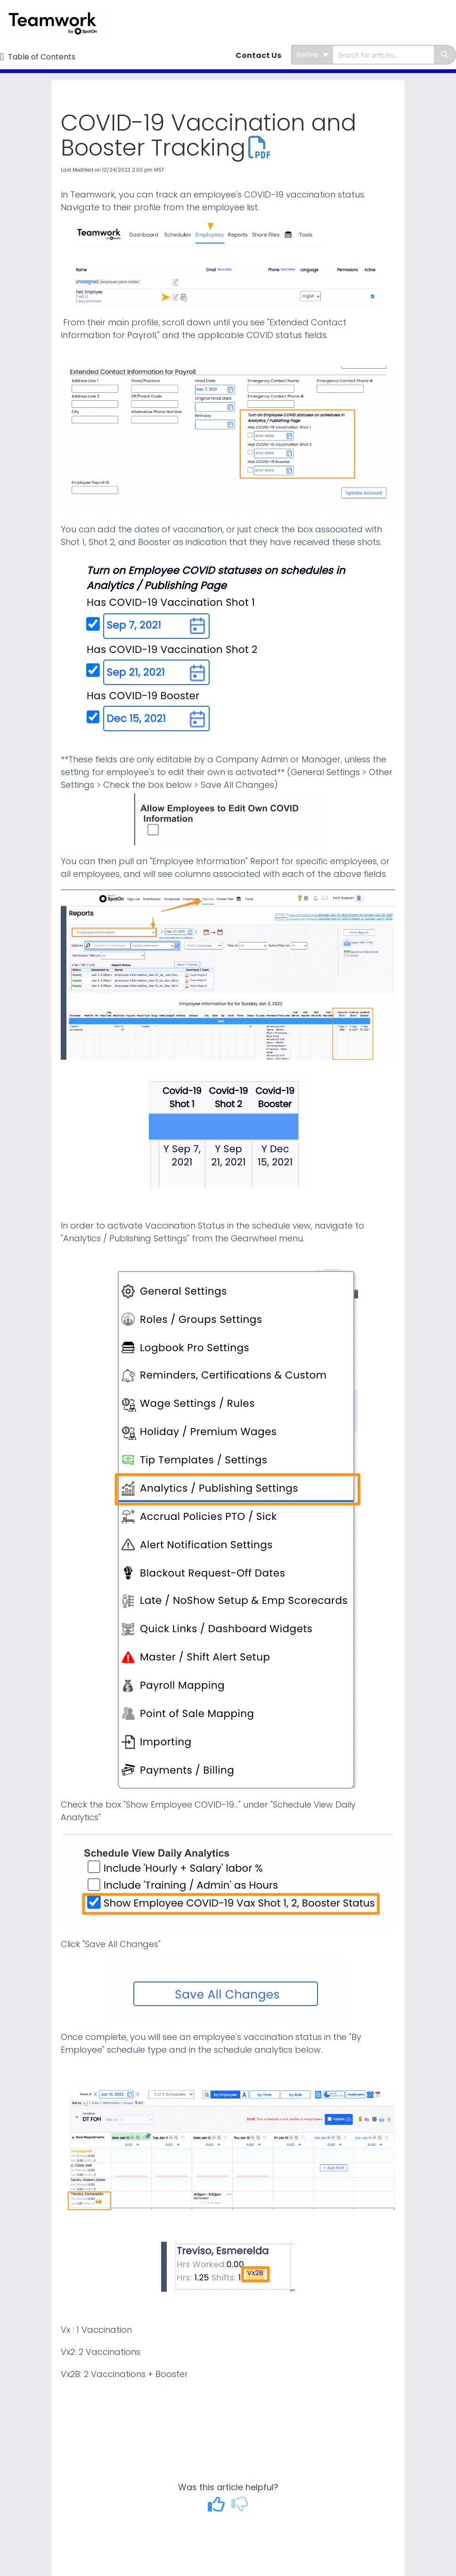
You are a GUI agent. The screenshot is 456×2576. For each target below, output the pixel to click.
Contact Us (258, 55)
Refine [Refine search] (312, 54)
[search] (383, 55)
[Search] (445, 55)
